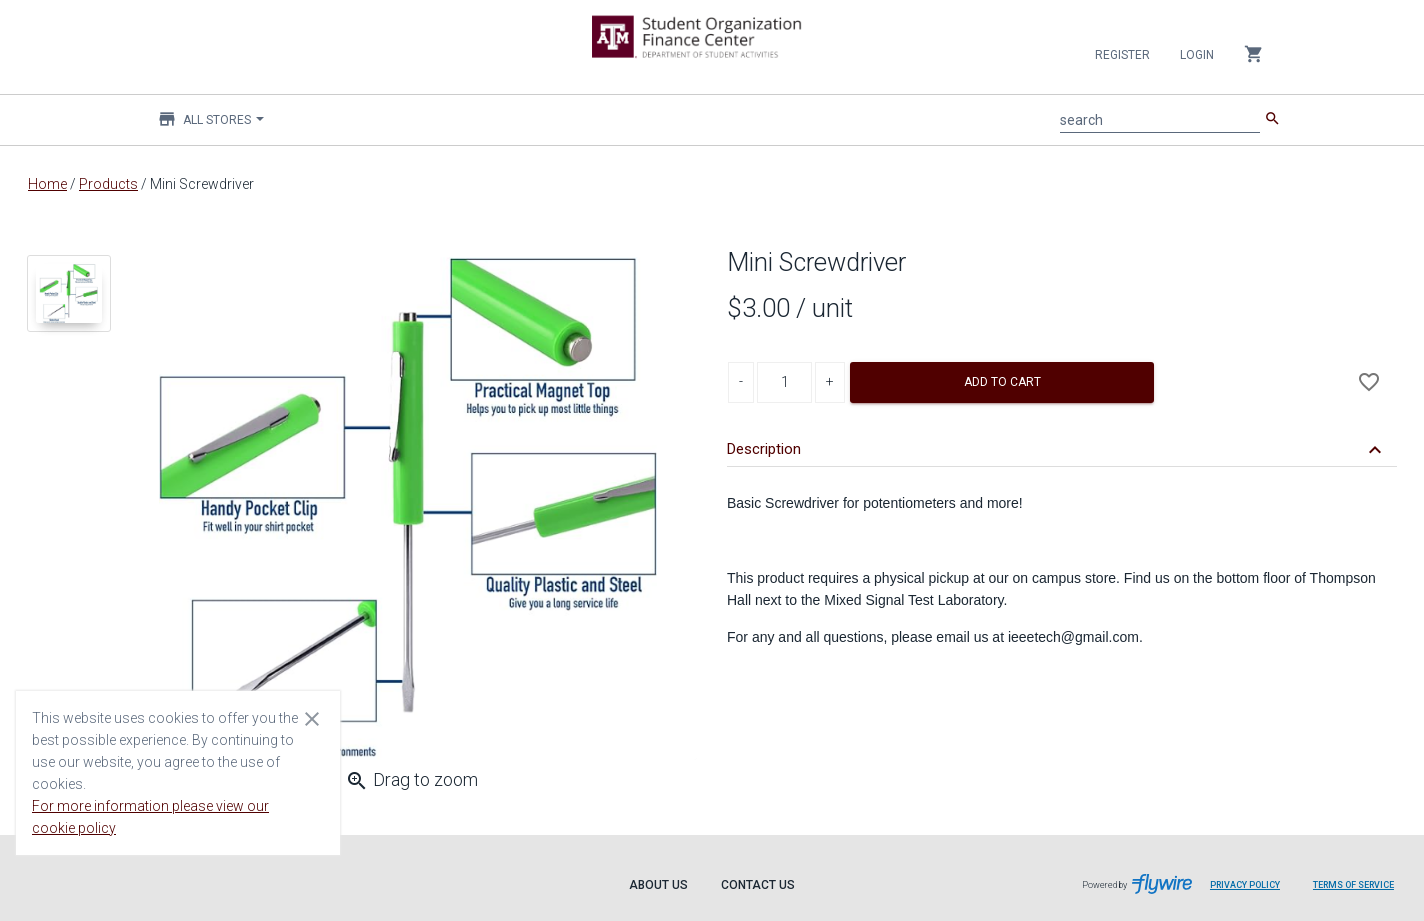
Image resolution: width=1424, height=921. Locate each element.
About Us (658, 885)
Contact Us (758, 885)
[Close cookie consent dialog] (312, 718)
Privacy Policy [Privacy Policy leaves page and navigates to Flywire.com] (1245, 885)
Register (1122, 55)
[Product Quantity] (784, 382)
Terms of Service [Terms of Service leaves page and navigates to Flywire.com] (1353, 885)
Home (47, 184)
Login (1197, 55)
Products (108, 184)
